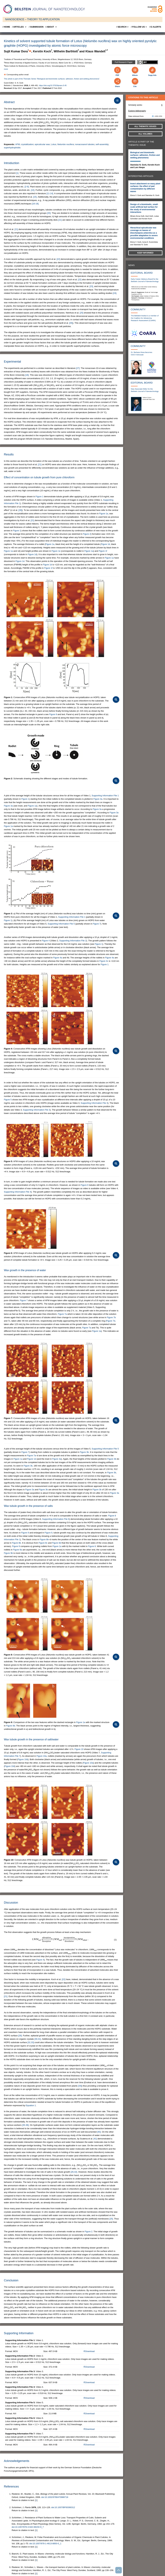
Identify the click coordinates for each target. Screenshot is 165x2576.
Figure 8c (43, 1543)
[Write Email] (30, 51)
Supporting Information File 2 (72, 940)
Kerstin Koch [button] (42, 51)
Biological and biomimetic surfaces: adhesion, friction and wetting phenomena (145, 155)
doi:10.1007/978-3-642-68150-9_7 (28, 2527)
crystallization (27, 144)
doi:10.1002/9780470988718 (54, 2497)
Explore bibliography (137, 111)
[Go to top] (118, 2570)
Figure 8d (56, 1543)
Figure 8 (53, 714)
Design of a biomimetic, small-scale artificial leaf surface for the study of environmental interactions (144, 208)
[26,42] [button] (74, 2172)
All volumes (145, 134)
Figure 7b (111, 1317)
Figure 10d (23, 1759)
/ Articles (19, 27)
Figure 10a (42, 1756)
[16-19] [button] (35, 203)
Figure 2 (87, 534)
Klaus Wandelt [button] (95, 51)
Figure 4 (46, 940)
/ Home (6, 27)
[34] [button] (80, 2086)
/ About (51, 27)
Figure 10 (79, 1749)
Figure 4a (57, 957)
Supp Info (152, 75)
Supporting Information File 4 (17, 1192)
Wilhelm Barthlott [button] (66, 51)
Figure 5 (8, 1099)
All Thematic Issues (145, 126)
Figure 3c (103, 961)
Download (89, 2351)
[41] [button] (95, 2138)
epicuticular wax (42, 144)
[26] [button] (71, 323)
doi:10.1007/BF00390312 (63, 2507)
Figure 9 (48, 1532)
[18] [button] (27, 375)
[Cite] (135, 81)
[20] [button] (49, 213)
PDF (117, 75)
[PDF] (117, 70)
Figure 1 (39, 496)
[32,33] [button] (30, 2042)
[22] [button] (58, 259)
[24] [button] (114, 293)
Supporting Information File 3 (94, 1103)
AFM (17, 144)
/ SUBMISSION (36, 27)
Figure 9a (17, 1549)
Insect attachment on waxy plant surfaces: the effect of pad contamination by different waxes (145, 187)
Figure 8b (44, 1539)
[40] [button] (99, 2132)
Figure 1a (103, 513)
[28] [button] (20, 510)
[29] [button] (20, 2035)
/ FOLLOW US (139, 27)
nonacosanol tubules (84, 144)
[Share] (117, 81)
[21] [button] (60, 220)
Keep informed (145, 253)
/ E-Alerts (155, 27)
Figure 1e (55, 551)
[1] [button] (17, 173)
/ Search (122, 27)
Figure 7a (62, 1314)
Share (117, 86)
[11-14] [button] (49, 193)
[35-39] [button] (25, 2125)
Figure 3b (84, 1452)
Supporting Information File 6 (55, 1519)
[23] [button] (91, 286)
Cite (135, 86)
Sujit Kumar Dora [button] (16, 51)
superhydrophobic (12, 147)
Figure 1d (105, 544)
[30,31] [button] (37, 2039)
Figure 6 (85, 1185)
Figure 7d (110, 1321)
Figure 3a (97, 799)
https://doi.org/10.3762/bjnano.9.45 (53, 85)
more (6, 69)
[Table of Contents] (117, 100)
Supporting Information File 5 (61, 924)
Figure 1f (103, 551)
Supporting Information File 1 (105, 795)
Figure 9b (8, 1553)
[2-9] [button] (27, 186)
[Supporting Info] (152, 70)
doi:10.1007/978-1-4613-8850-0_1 (45, 2543)
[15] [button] (35, 197)
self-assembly (101, 144)
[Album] (135, 70)
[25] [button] (81, 313)
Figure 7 (97, 924)
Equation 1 (31, 2105)
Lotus (53, 144)
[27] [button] (78, 368)
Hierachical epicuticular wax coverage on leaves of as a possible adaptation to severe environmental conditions (144, 233)
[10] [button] (32, 190)
